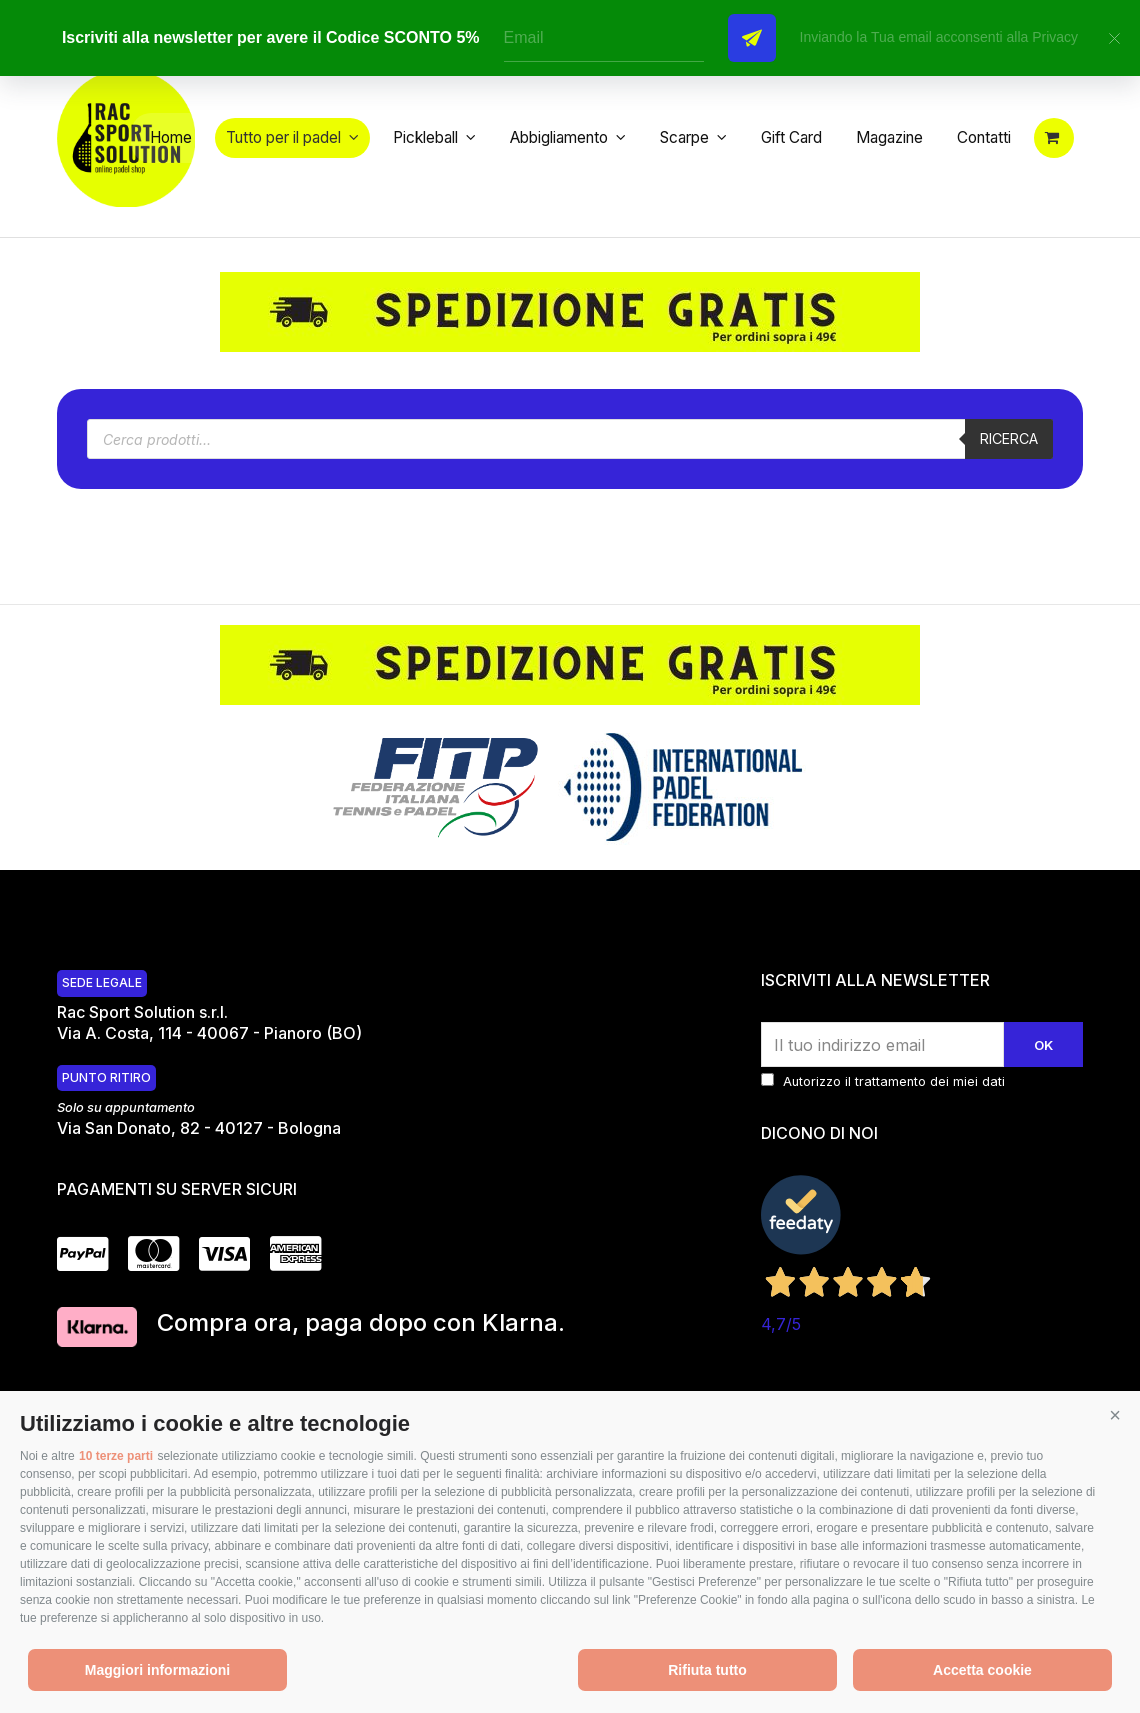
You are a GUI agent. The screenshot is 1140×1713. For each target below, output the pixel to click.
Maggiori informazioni (157, 1670)
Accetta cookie (982, 1670)
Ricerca (1005, 461)
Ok (1042, 1067)
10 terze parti (116, 1456)
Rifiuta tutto (707, 1670)
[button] (1115, 1416)
